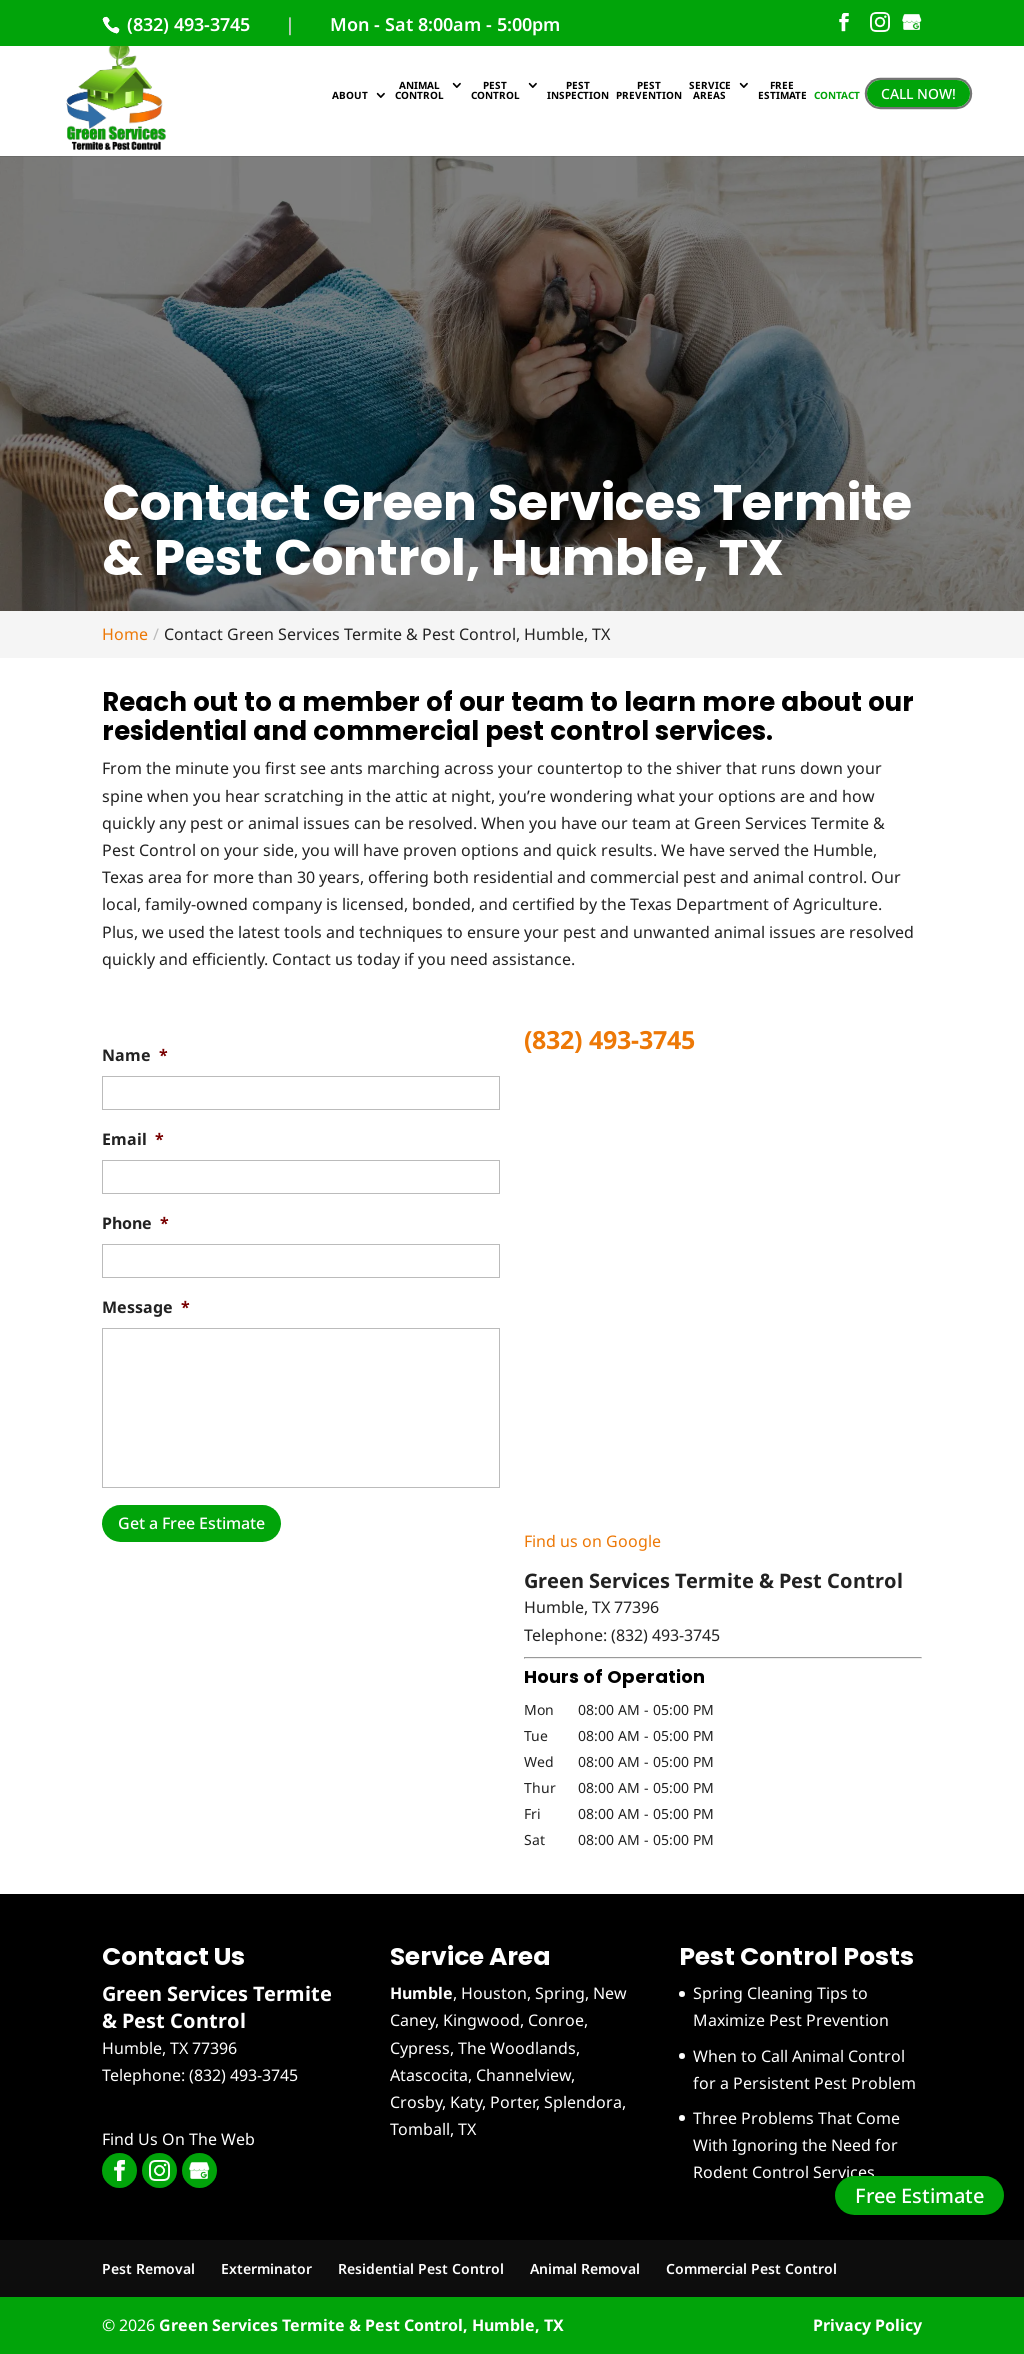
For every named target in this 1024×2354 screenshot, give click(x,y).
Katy (466, 2102)
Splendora (583, 2102)
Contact (837, 96)
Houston (494, 1993)
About (350, 96)
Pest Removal (148, 2268)
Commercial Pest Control (751, 2268)
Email (133, 1139)
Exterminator (266, 2268)
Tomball (420, 2129)
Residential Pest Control (421, 2268)
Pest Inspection (578, 91)
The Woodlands (517, 2048)
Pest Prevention (649, 91)
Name (135, 1055)
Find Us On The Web (178, 2139)
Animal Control (419, 91)
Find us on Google (592, 1541)
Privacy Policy (867, 2325)
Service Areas (710, 91)
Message (146, 1307)
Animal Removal (585, 2268)
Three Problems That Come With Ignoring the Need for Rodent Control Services (796, 2145)
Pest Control (495, 91)
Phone (135, 1223)
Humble (421, 1993)
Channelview (523, 2075)
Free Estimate (919, 2195)
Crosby (416, 2102)
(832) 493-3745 (186, 24)
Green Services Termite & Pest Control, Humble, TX (361, 2325)
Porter (513, 2102)
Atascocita (429, 2075)
